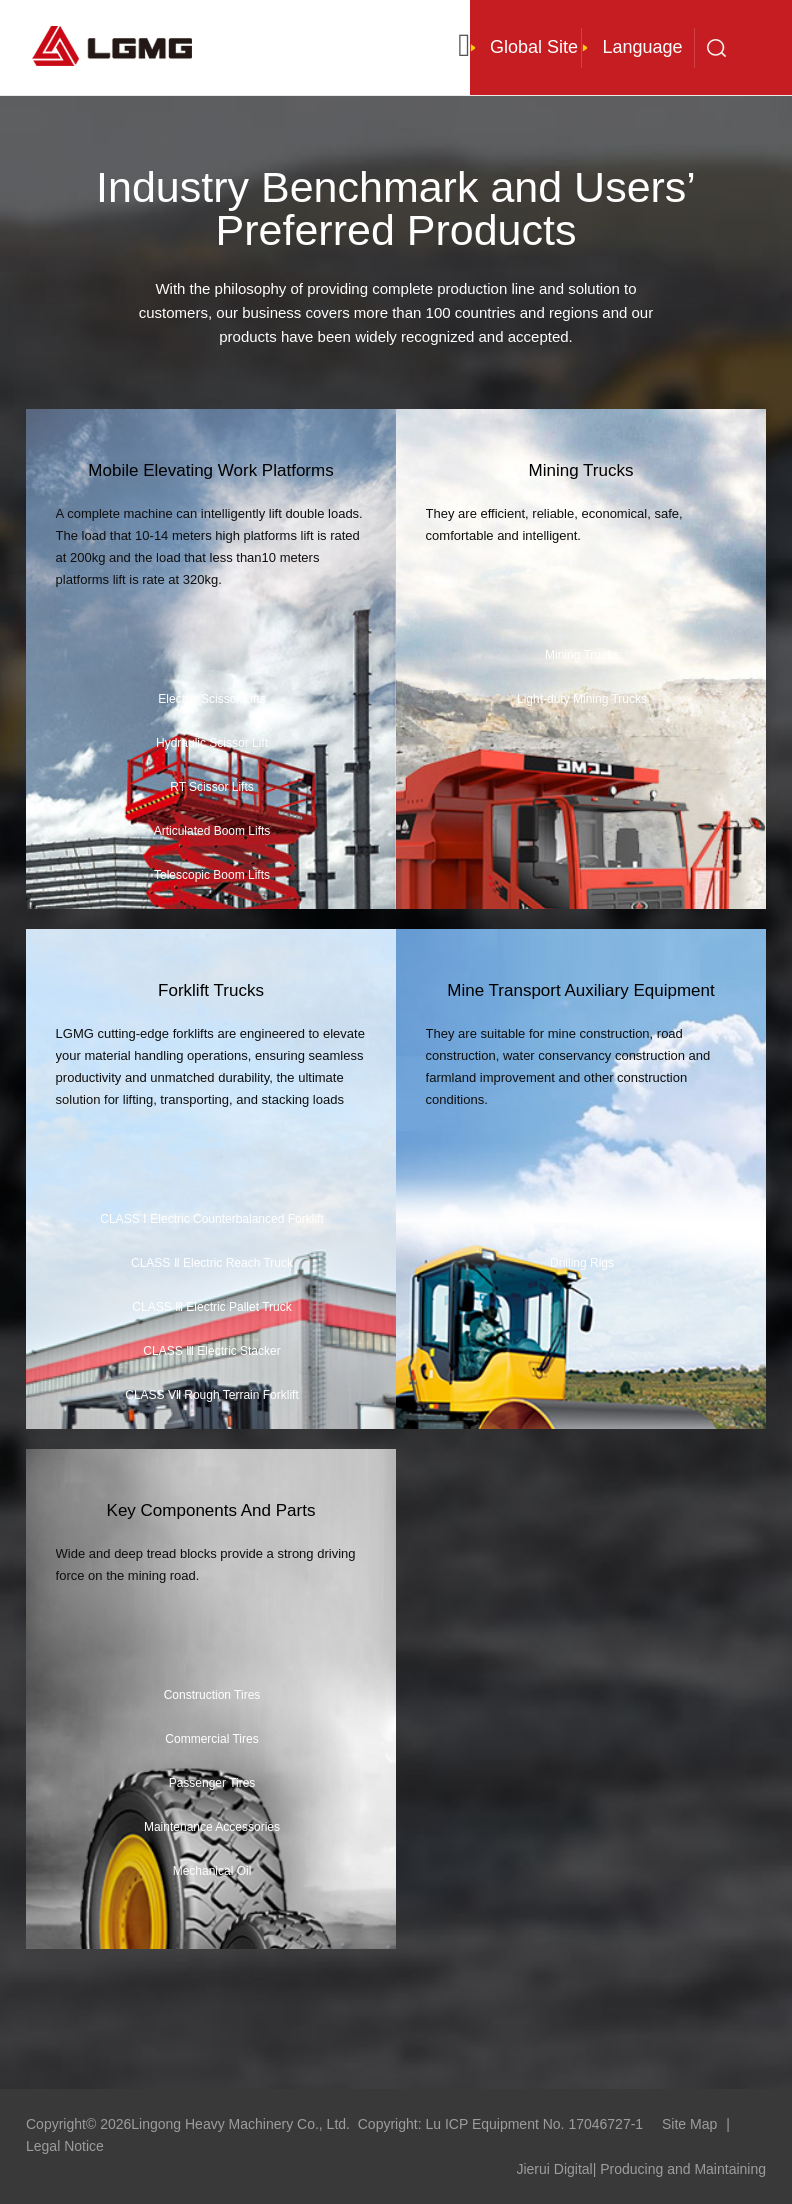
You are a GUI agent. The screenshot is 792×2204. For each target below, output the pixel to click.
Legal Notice (65, 2146)
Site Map (689, 2124)
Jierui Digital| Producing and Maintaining (641, 2169)
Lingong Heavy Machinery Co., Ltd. (240, 2124)
